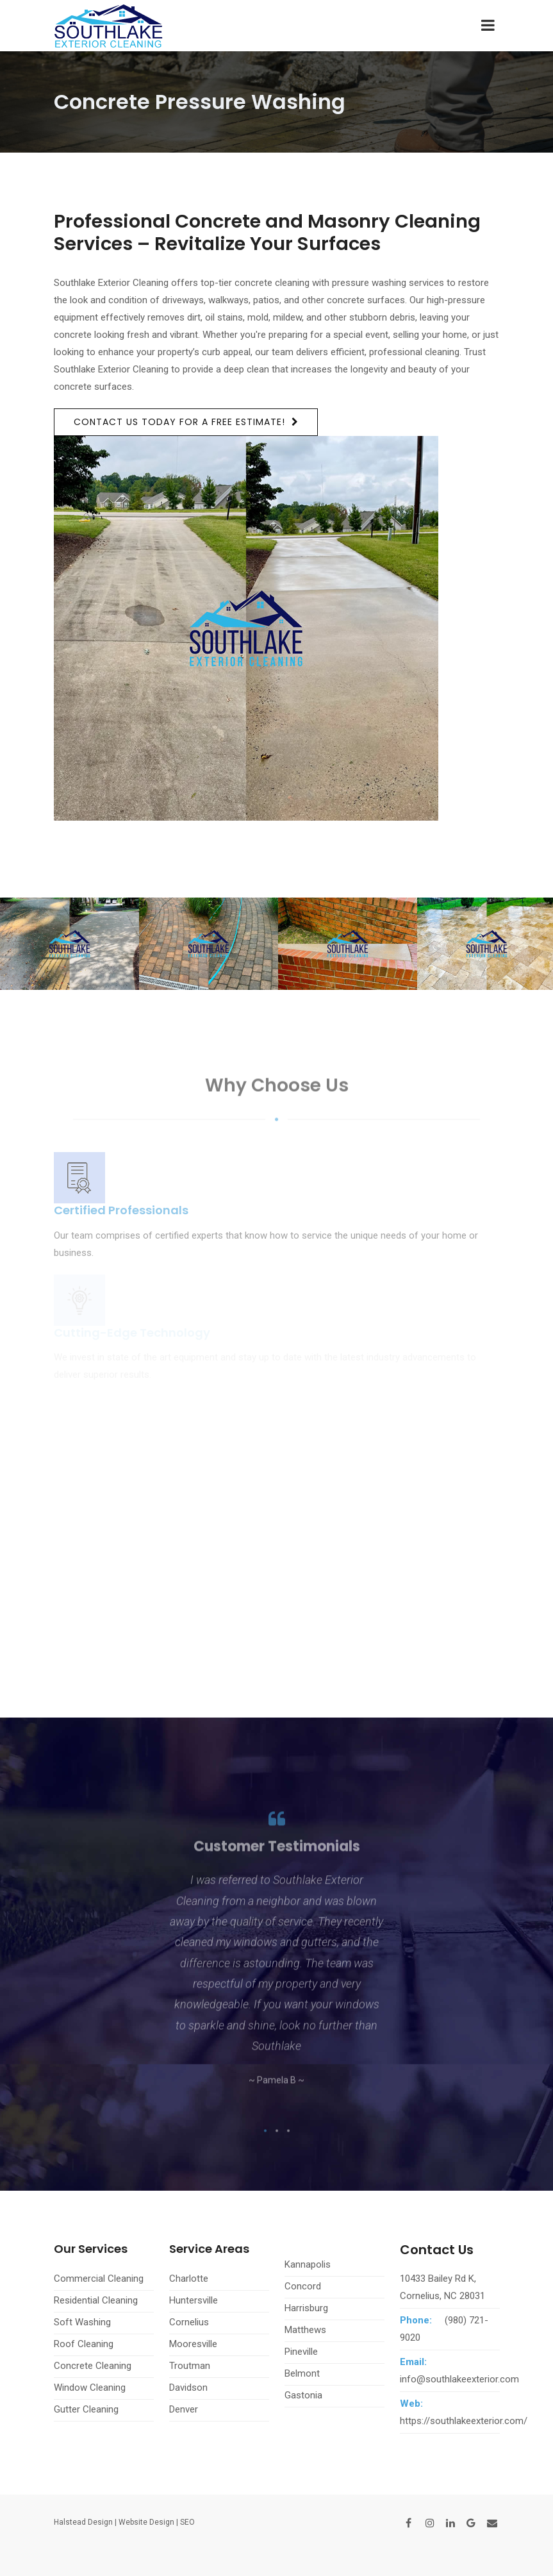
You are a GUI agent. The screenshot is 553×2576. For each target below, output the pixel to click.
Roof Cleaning (83, 2344)
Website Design (146, 2522)
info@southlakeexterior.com (459, 2379)
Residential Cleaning (96, 2300)
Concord (303, 2286)
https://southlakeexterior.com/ (463, 2421)
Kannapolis (308, 2264)
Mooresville (193, 2344)
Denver (183, 2409)
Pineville (301, 2351)
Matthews (305, 2330)
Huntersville (193, 2300)
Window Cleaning (90, 2387)
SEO (187, 2522)
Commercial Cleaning (99, 2278)
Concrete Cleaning (92, 2365)
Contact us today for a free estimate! (179, 421)
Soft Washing (82, 2322)
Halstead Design (83, 2522)
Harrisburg (306, 2308)
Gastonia (303, 2395)
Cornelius (189, 2322)
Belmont (302, 2373)
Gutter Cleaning (86, 2409)
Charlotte (188, 2278)
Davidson (188, 2387)
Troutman (189, 2365)
